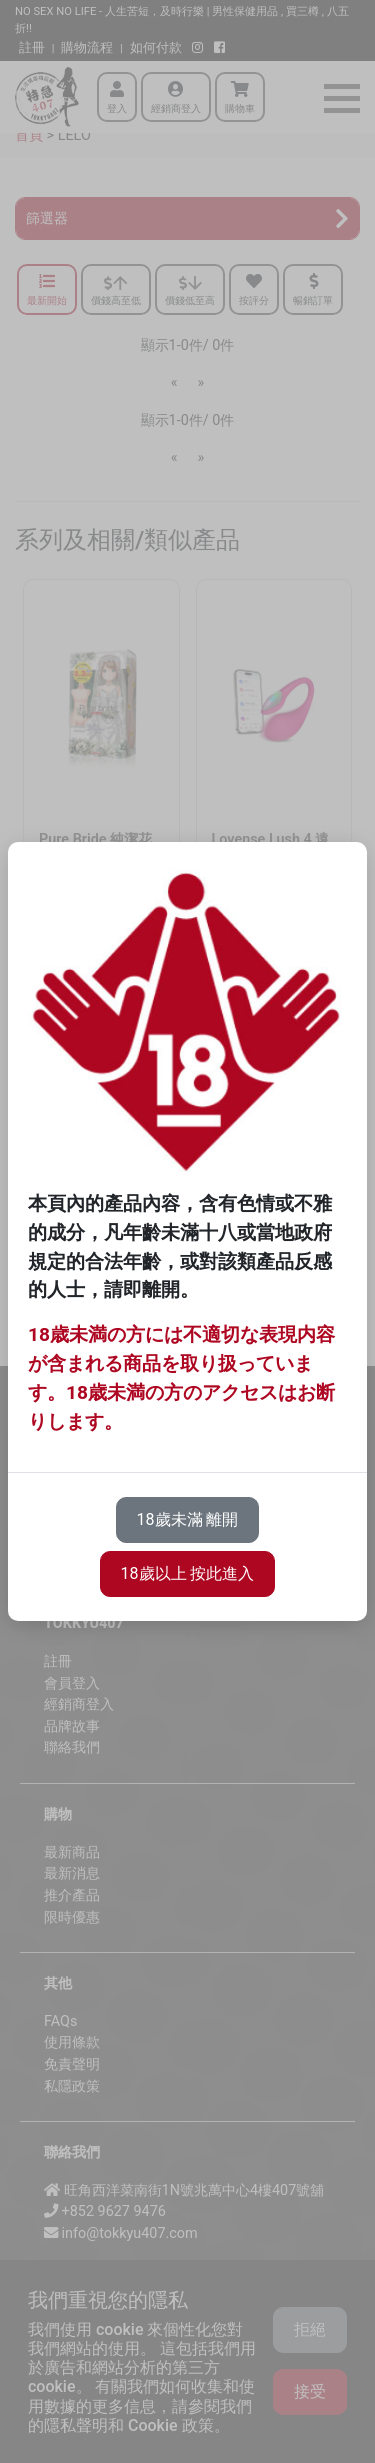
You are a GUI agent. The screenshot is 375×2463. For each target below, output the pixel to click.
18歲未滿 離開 (188, 1519)
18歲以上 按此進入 (188, 1573)
